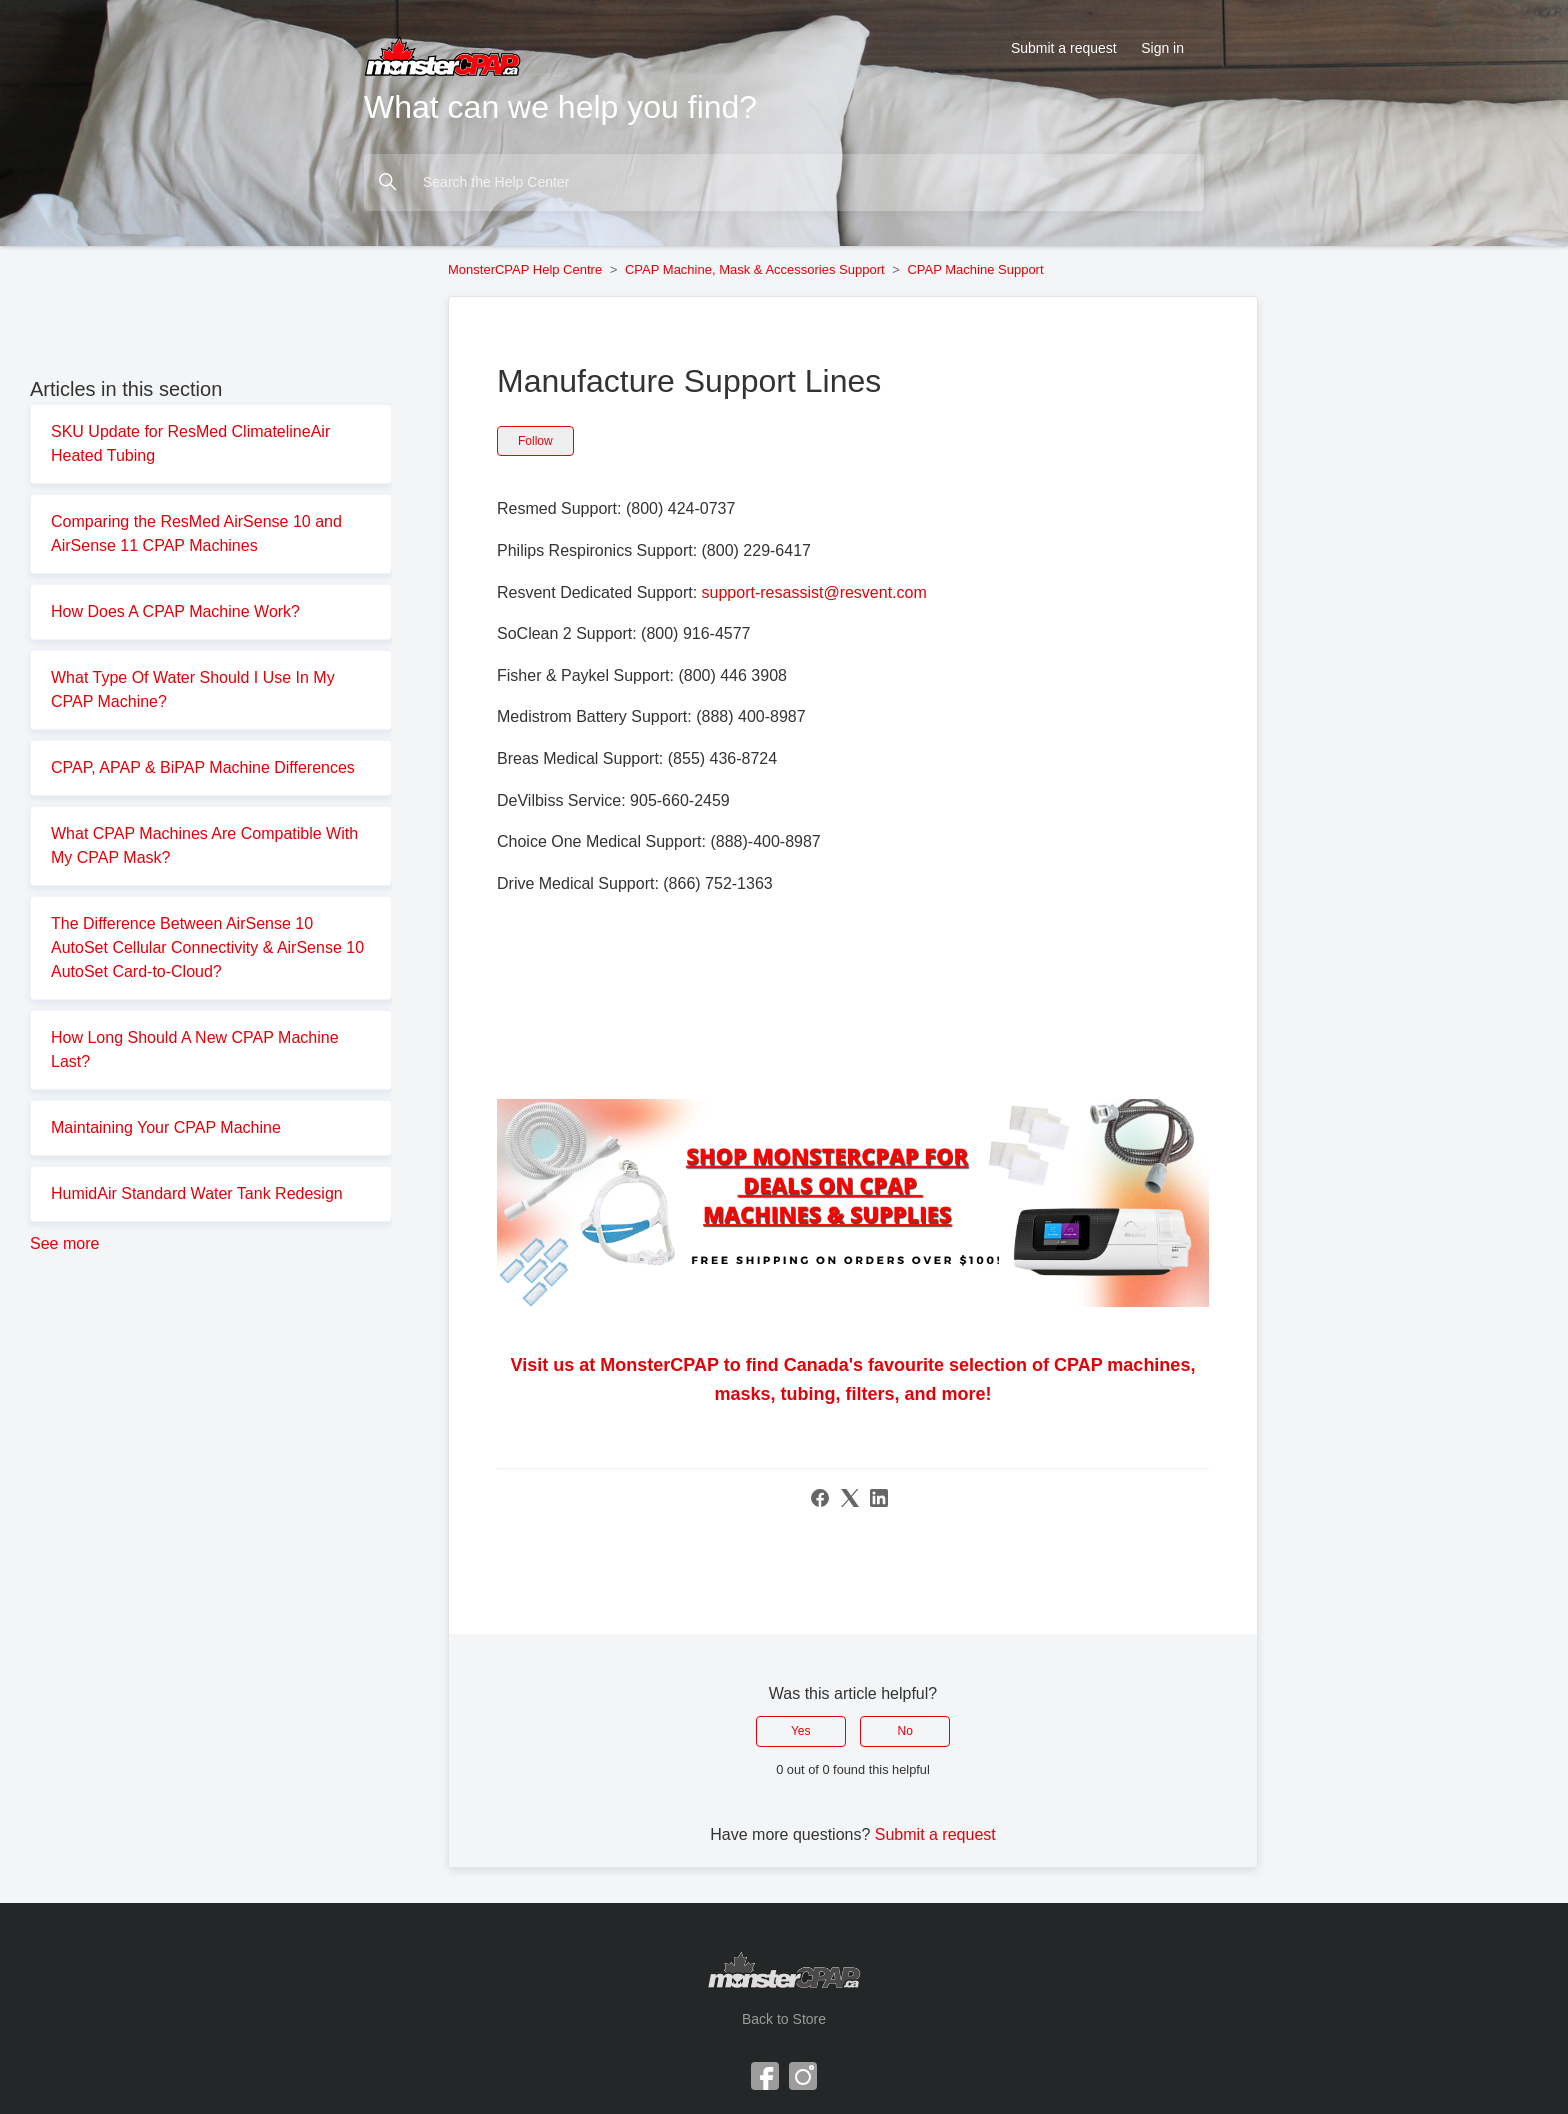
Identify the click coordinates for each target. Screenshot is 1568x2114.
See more (64, 1243)
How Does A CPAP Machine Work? (175, 611)
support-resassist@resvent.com (814, 592)
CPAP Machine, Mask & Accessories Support (755, 269)
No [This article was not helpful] (905, 1731)
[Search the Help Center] (784, 182)
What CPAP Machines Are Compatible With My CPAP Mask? (204, 845)
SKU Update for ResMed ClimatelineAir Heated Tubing (190, 443)
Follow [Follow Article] (535, 441)
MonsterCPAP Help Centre (525, 269)
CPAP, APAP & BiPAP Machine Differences (203, 767)
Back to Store (784, 2019)
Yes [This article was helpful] (801, 1731)
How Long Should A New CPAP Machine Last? (195, 1049)
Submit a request (1064, 48)
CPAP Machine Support (975, 269)
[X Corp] (850, 1498)
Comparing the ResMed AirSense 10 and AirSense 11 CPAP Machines (196, 533)
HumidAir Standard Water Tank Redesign (197, 1193)
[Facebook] (820, 1498)
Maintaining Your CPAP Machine (166, 1127)
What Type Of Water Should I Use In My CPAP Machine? (193, 689)
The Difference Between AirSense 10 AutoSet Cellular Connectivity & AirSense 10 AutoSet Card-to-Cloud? (207, 947)
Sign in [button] (1162, 48)
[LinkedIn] (879, 1498)
